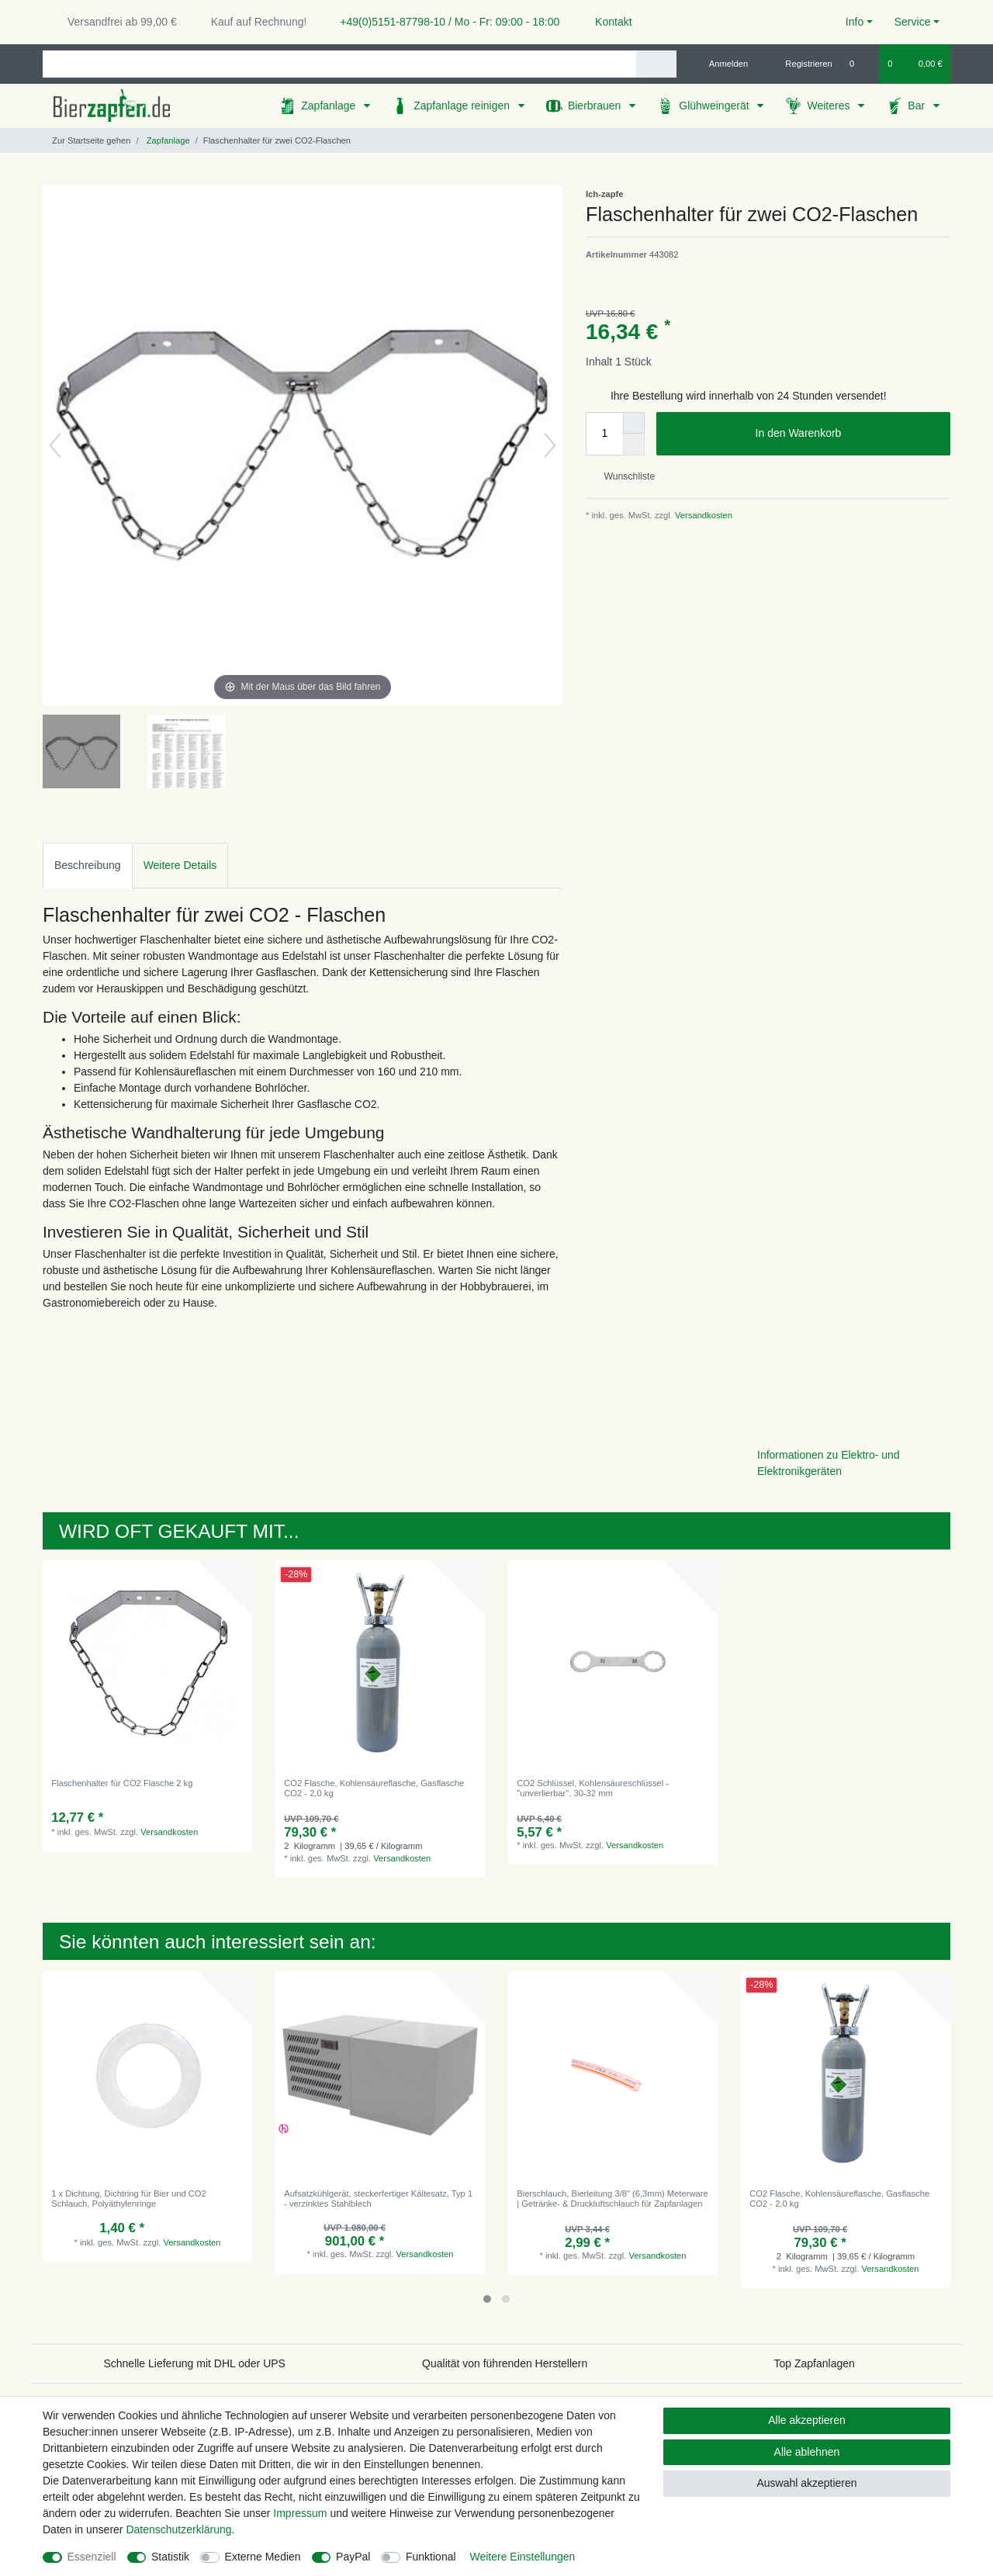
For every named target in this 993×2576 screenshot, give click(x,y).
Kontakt (606, 22)
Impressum (300, 2513)
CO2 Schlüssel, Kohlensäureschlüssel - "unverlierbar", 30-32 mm (593, 1787)
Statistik (170, 2556)
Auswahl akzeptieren (806, 2483)
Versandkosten (702, 515)
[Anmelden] (722, 63)
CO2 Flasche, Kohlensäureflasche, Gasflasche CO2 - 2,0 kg (374, 1787)
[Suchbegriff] (339, 64)
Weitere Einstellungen (522, 2556)
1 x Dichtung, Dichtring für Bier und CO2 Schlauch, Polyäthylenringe (128, 2198)
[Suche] (656, 64)
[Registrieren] (800, 63)
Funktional (431, 2556)
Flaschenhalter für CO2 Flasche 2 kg (121, 1783)
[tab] (88, 865)
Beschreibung (87, 865)
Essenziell (91, 2556)
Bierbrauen (596, 105)
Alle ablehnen (807, 2452)
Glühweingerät (715, 105)
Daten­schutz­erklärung (178, 2529)
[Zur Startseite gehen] (86, 140)
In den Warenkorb (847, 434)
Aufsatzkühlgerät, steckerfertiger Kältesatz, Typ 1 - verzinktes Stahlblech (378, 2198)
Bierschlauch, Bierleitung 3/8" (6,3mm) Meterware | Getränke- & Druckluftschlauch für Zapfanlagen (612, 2198)
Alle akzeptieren (807, 2420)
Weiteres (830, 105)
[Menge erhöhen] (634, 423)
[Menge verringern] (634, 444)
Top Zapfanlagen (814, 2363)
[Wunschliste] (860, 63)
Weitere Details (180, 865)
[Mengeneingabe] (604, 433)
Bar (918, 105)
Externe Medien (263, 2556)
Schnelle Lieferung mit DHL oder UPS (194, 2363)
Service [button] (912, 22)
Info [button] (854, 22)
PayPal (353, 2556)
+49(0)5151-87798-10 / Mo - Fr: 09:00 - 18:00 (443, 22)
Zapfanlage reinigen (463, 105)
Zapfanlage (329, 105)
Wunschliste (623, 476)
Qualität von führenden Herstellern (504, 2363)
